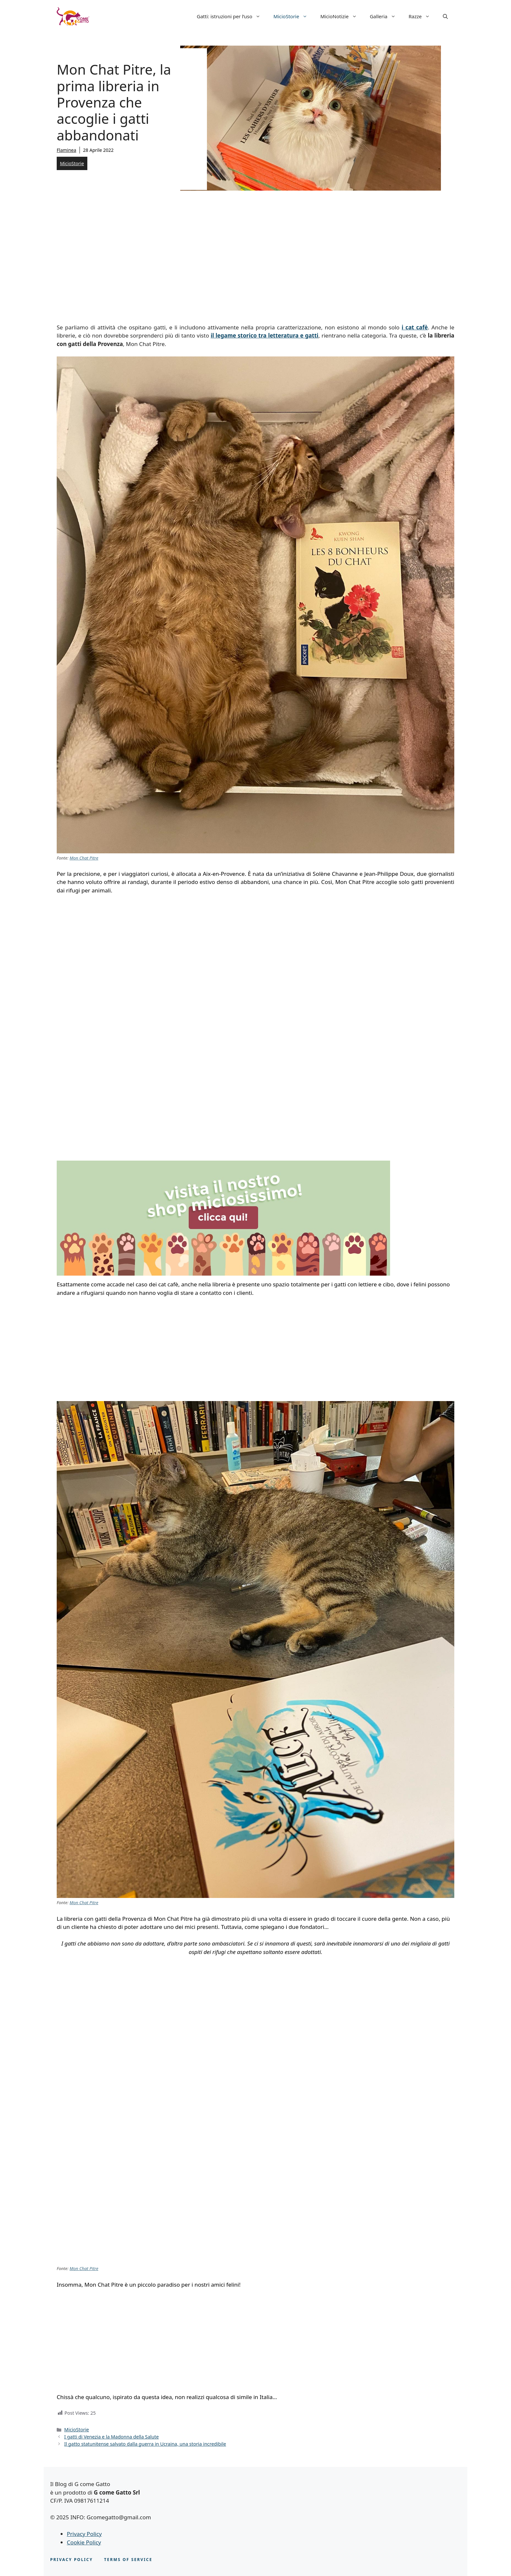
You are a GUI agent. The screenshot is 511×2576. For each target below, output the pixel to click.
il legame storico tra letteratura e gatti (264, 335)
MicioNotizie (341, 16)
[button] (445, 16)
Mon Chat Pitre (84, 858)
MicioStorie (293, 16)
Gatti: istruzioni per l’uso (232, 16)
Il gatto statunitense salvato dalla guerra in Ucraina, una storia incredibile (145, 2444)
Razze (422, 16)
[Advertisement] (255, 254)
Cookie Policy (84, 2542)
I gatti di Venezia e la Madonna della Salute (111, 2437)
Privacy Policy (84, 2534)
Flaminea (66, 150)
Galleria (386, 16)
